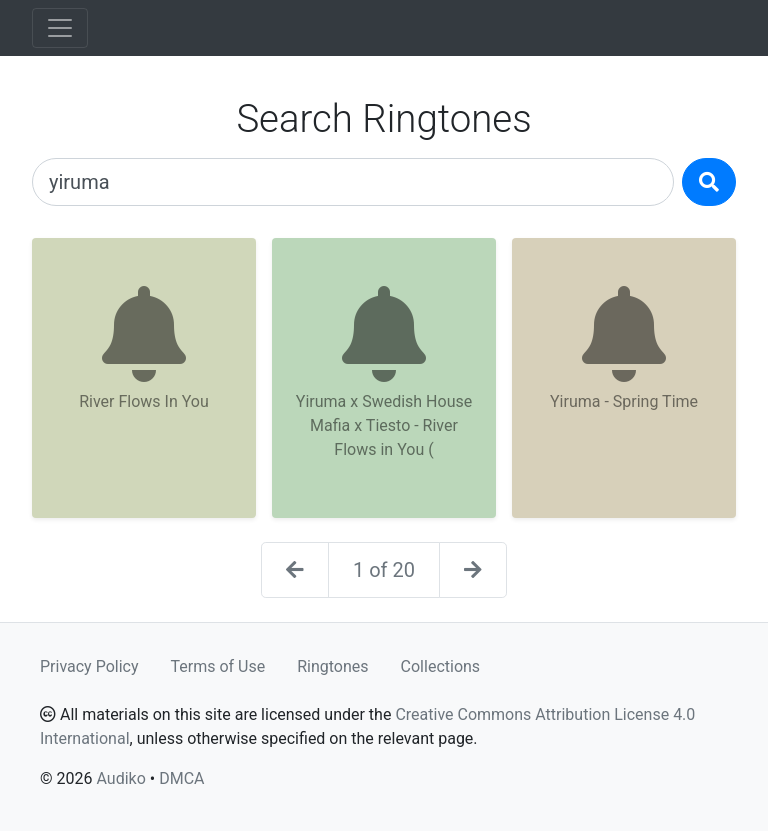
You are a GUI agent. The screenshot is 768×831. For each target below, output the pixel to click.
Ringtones (332, 666)
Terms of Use (218, 666)
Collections (441, 666)
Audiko (120, 778)
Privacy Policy (89, 666)
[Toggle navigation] (60, 28)
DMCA (181, 778)
